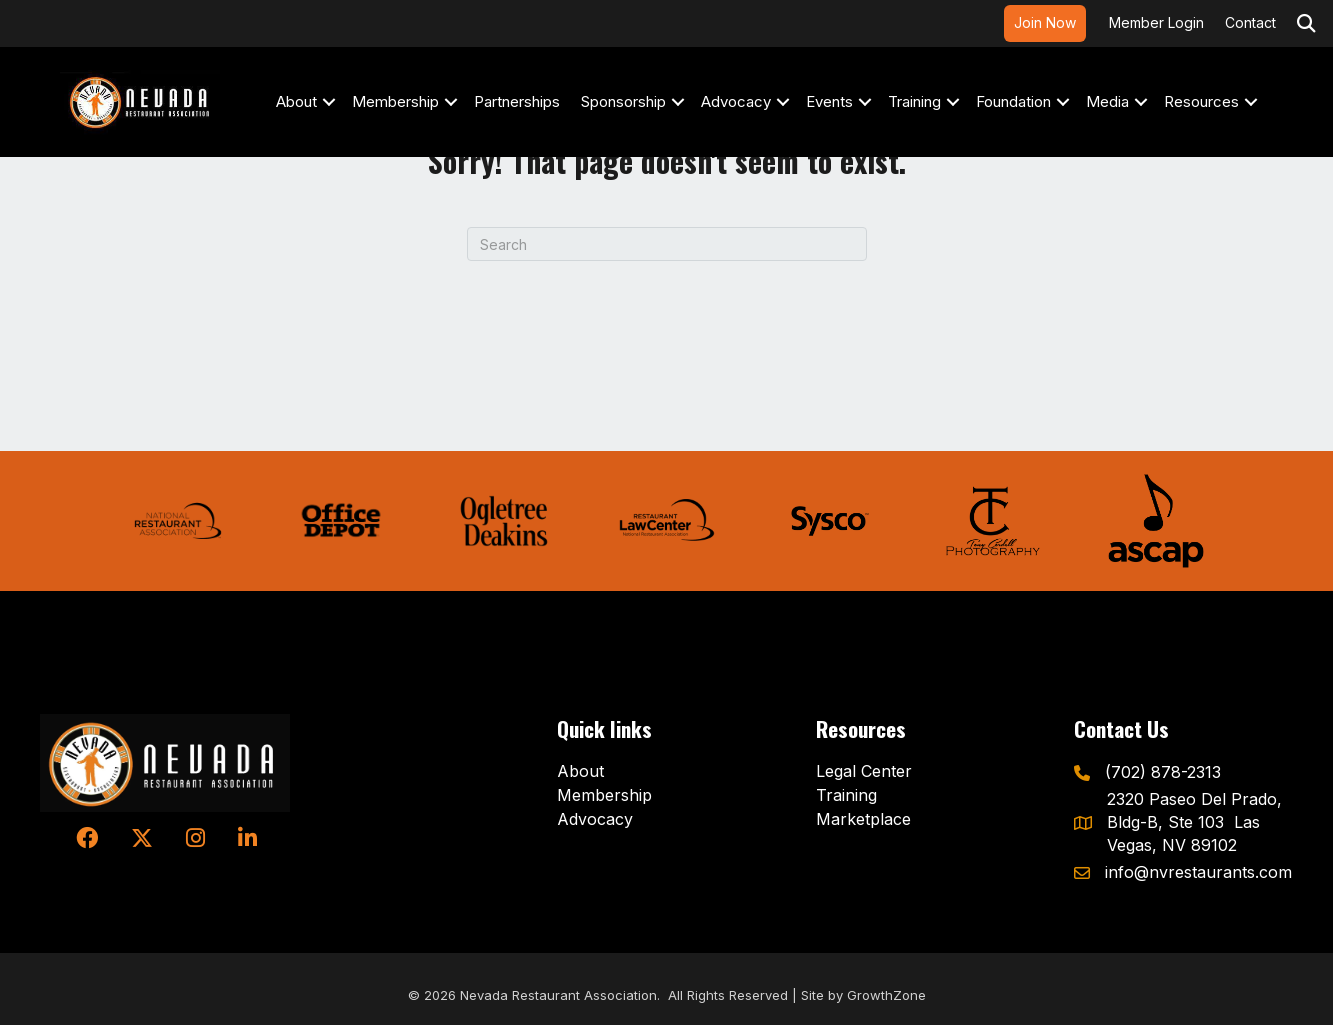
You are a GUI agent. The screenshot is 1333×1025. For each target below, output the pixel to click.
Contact (1250, 22)
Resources (1201, 101)
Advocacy (736, 101)
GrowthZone (886, 995)
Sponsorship (623, 101)
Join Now (1045, 22)
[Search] (667, 244)
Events (829, 101)
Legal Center (864, 771)
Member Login (1156, 22)
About (296, 101)
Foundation (1013, 101)
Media (1107, 101)
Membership (395, 101)
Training (914, 101)
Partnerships (517, 101)
